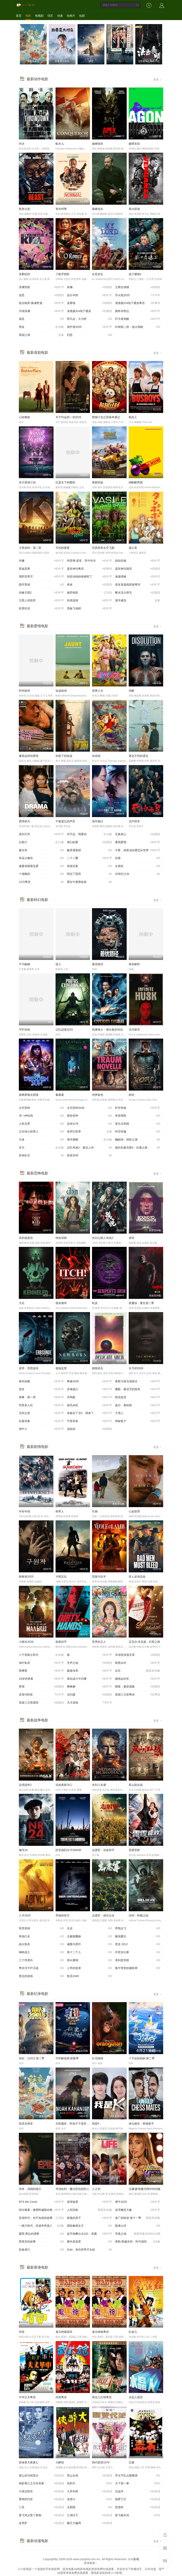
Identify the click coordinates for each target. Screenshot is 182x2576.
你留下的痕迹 (64, 755)
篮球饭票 (89, 2202)
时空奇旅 (137, 1108)
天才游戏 (89, 1703)
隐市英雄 (41, 585)
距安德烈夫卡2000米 (68, 1850)
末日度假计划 (27, 482)
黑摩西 (41, 1671)
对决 (21, 143)
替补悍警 (61, 208)
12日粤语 (41, 882)
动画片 (71, 15)
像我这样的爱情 (28, 755)
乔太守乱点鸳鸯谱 (137, 2476)
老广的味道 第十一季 (137, 2218)
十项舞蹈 (41, 874)
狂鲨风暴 (41, 1421)
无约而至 (134, 821)
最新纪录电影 (37, 1994)
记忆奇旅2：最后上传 (89, 1148)
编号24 (23, 1850)
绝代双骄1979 (100, 2462)
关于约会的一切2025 (68, 417)
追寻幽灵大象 (137, 2210)
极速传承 (89, 1671)
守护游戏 (24, 1029)
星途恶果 (41, 569)
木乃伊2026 (136, 1368)
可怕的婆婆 (63, 547)
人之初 (96, 2189)
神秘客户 (137, 1421)
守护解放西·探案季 (67, 2058)
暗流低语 (137, 1397)
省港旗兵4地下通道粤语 (137, 303)
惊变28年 (89, 1156)
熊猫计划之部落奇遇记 (106, 417)
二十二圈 (89, 858)
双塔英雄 (41, 1928)
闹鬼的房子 (89, 2218)
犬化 (21, 1303)
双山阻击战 (136, 1784)
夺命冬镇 (24, 1511)
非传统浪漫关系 (137, 1655)
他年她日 (97, 821)
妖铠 (131, 1094)
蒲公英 (133, 547)
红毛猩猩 (97, 2058)
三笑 (41, 2507)
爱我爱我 (137, 842)
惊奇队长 (41, 1156)
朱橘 (89, 287)
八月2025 (25, 1915)
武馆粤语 (61, 2397)
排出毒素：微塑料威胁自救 (41, 2210)
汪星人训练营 (41, 601)
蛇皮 (95, 1303)
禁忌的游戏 (41, 1976)
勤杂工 (133, 417)
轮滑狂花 (41, 609)
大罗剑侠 (89, 2492)
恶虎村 (137, 2507)
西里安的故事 (41, 2242)
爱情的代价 (41, 2499)
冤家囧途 (97, 482)
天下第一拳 (137, 2483)
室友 (41, 1389)
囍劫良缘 (137, 561)
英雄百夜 (89, 866)
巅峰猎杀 (97, 143)
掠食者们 (41, 2250)
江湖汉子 (89, 2515)
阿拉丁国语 (89, 874)
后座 (137, 858)
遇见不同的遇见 (138, 755)
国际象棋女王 (89, 2226)
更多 (157, 79)
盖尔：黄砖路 (137, 1405)
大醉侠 (60, 2462)
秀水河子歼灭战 (41, 1968)
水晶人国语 (136, 2397)
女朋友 (137, 866)
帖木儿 (60, 143)
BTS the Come (41, 2202)
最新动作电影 (37, 79)
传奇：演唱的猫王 (30, 2189)
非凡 (41, 1148)
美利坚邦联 (137, 1960)
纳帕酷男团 (136, 482)
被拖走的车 (137, 1679)
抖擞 (41, 561)
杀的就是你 (26, 1237)
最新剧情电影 (37, 1447)
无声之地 (89, 1663)
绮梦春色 (97, 1094)
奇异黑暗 (137, 1116)
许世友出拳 (137, 1952)
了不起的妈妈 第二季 (142, 2058)
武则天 (89, 2483)
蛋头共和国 (137, 1124)
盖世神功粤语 (89, 569)
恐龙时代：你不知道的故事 (41, 2218)
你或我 (96, 755)
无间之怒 (41, 1413)
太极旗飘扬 (89, 1937)
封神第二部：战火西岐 (137, 327)
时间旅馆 (24, 690)
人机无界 (41, 1124)
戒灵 (41, 319)
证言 (137, 1671)
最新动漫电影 (37, 2541)
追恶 (41, 295)
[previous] (23, 44)
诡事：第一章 (41, 1397)
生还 (89, 1928)
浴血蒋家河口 (64, 1784)
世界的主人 (99, 1641)
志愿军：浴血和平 (103, 1850)
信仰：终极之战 (138, 1915)
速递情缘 (137, 577)
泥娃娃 (89, 1429)
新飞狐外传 (137, 2515)
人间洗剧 (89, 2210)
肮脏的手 (61, 1641)
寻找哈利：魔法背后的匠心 (72, 2189)
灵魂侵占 (89, 1389)
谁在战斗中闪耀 (89, 1679)
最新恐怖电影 (37, 1173)
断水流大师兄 (137, 593)
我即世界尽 (41, 577)
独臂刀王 (137, 2499)
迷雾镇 (89, 303)
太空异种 (41, 1108)
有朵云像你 (41, 858)
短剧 (82, 15)
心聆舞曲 (24, 417)
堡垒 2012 (137, 1944)
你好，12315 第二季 (31, 2058)
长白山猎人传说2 (102, 1237)
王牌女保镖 (137, 287)
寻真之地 (137, 2234)
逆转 (131, 1237)
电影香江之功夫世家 (41, 2483)
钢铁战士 (41, 1952)
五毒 (131, 2462)
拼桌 (89, 585)
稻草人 (60, 1511)
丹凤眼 (89, 1397)
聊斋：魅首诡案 (137, 1687)
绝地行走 (41, 1937)
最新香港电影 (37, 2267)
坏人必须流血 (137, 1576)
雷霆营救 (134, 1850)
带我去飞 (137, 1928)
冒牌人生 (97, 690)
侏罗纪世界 (89, 1132)
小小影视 (133, 2559)
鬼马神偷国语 (64, 2331)
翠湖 (41, 1687)
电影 (28, 15)
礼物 (95, 1511)
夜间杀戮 (41, 1381)
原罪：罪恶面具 (28, 1368)
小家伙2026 (26, 1641)
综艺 (50, 15)
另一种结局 (41, 1116)
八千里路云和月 (41, 1655)
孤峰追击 (97, 208)
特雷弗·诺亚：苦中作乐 (89, 561)
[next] (159, 44)
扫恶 (89, 335)
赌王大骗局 (89, 2523)
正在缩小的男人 (41, 1132)
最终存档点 (137, 311)
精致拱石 (97, 1368)
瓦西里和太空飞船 (103, 547)
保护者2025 (89, 327)
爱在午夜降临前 (89, 882)
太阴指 (89, 2507)
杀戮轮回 (24, 274)
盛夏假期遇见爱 (41, 866)
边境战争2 (25, 1784)
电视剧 (39, 15)
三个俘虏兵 (41, 1960)
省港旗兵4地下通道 (89, 311)
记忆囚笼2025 (64, 1029)
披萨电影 (89, 593)
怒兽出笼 (24, 208)
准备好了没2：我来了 (89, 1413)
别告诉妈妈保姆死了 (89, 577)
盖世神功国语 (137, 569)
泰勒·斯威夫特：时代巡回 (137, 2242)
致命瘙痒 (61, 1303)
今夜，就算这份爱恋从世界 (137, 850)
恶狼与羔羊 (99, 1576)
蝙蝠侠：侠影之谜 (137, 1140)
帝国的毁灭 (63, 1915)
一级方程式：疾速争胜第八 (41, 2226)
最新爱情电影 (37, 626)
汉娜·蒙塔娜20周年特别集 (145, 2189)
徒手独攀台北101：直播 (89, 2234)
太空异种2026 (89, 1108)
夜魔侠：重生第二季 (141, 1303)
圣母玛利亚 (41, 1695)
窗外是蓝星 (89, 2242)
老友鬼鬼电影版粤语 (137, 585)
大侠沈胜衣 (41, 2492)
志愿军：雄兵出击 (103, 1915)
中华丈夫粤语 (27, 2397)
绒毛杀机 (89, 1405)
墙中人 (41, 1429)
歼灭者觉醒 (137, 319)
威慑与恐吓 (89, 1944)
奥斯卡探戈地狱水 (137, 1381)
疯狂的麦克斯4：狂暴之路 (137, 1148)
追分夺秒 (89, 295)
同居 (21, 2331)
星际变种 (89, 1116)
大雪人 (137, 1413)
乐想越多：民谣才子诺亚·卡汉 (74, 2123)
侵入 (58, 964)
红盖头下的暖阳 (65, 482)
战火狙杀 (41, 1944)
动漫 (60, 15)
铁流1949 (89, 1976)
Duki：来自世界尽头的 (89, 2250)
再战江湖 (41, 335)
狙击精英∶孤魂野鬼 (41, 303)
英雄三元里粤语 (137, 1695)
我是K (95, 2123)
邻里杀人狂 (41, 1405)
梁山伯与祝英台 (41, 2476)
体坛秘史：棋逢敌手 (141, 2123)
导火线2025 (137, 295)
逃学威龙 (137, 601)
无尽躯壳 (134, 1029)
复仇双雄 (134, 208)
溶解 (131, 690)
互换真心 (137, 834)
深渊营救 (41, 287)
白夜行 (41, 842)
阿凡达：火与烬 (89, 319)
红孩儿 (133, 2331)
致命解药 (134, 964)
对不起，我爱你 (89, 834)
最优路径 (97, 964)
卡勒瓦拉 (61, 1576)
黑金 (41, 327)
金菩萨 (41, 2523)
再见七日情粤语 (102, 2397)
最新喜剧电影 (37, 353)
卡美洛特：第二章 (30, 547)
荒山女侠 (89, 2476)
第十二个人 (89, 1952)
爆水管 (41, 850)
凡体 (41, 1140)
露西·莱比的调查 (41, 2234)
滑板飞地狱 (89, 609)
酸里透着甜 (89, 850)
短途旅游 (61, 690)
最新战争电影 (37, 1720)
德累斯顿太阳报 (28, 1094)
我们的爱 (89, 842)
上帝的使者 (89, 1968)
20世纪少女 (137, 874)
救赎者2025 (26, 1576)
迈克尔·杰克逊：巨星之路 (144, 1641)
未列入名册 (99, 1784)
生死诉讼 (97, 274)
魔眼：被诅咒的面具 (137, 1389)
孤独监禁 (61, 1368)
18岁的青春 (41, 1679)
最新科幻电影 (37, 900)
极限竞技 (134, 143)
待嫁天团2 (41, 593)
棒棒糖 (89, 1687)
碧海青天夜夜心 (28, 2462)
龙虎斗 (89, 2499)
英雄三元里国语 (41, 1703)
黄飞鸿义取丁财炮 (41, 2515)
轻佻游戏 (89, 601)
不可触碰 (24, 964)
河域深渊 (41, 311)
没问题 (89, 1695)
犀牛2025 (137, 2202)
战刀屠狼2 (135, 274)
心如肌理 (134, 1511)
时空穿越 (137, 1132)
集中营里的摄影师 (137, 1968)
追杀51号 (89, 1124)
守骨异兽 (89, 1421)
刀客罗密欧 (63, 274)
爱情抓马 (24, 821)
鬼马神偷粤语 (100, 2331)
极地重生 (137, 1937)
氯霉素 (60, 1094)
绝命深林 (61, 1237)
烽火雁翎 (89, 1960)
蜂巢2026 (89, 1381)
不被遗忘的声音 (65, 821)
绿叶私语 (41, 1663)
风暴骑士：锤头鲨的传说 (107, 1029)
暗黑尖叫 (137, 1663)
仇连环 (137, 2492)
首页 (18, 15)
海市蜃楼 (89, 1140)
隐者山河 (137, 2226)
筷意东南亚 (26, 2123)
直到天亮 (41, 834)
